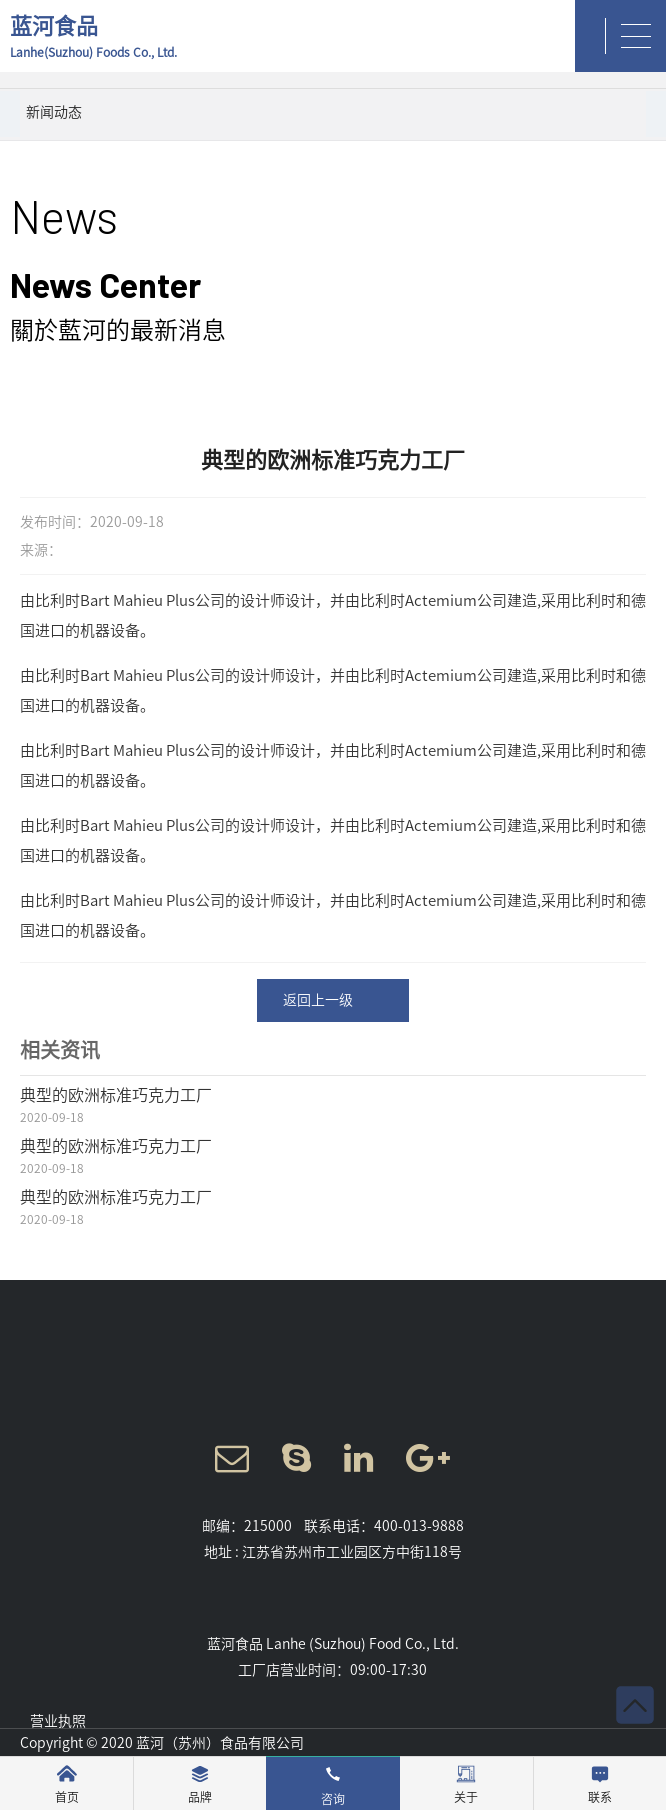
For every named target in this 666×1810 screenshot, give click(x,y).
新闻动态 (54, 112)
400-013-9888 (419, 1526)
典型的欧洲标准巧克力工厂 (116, 1095)
